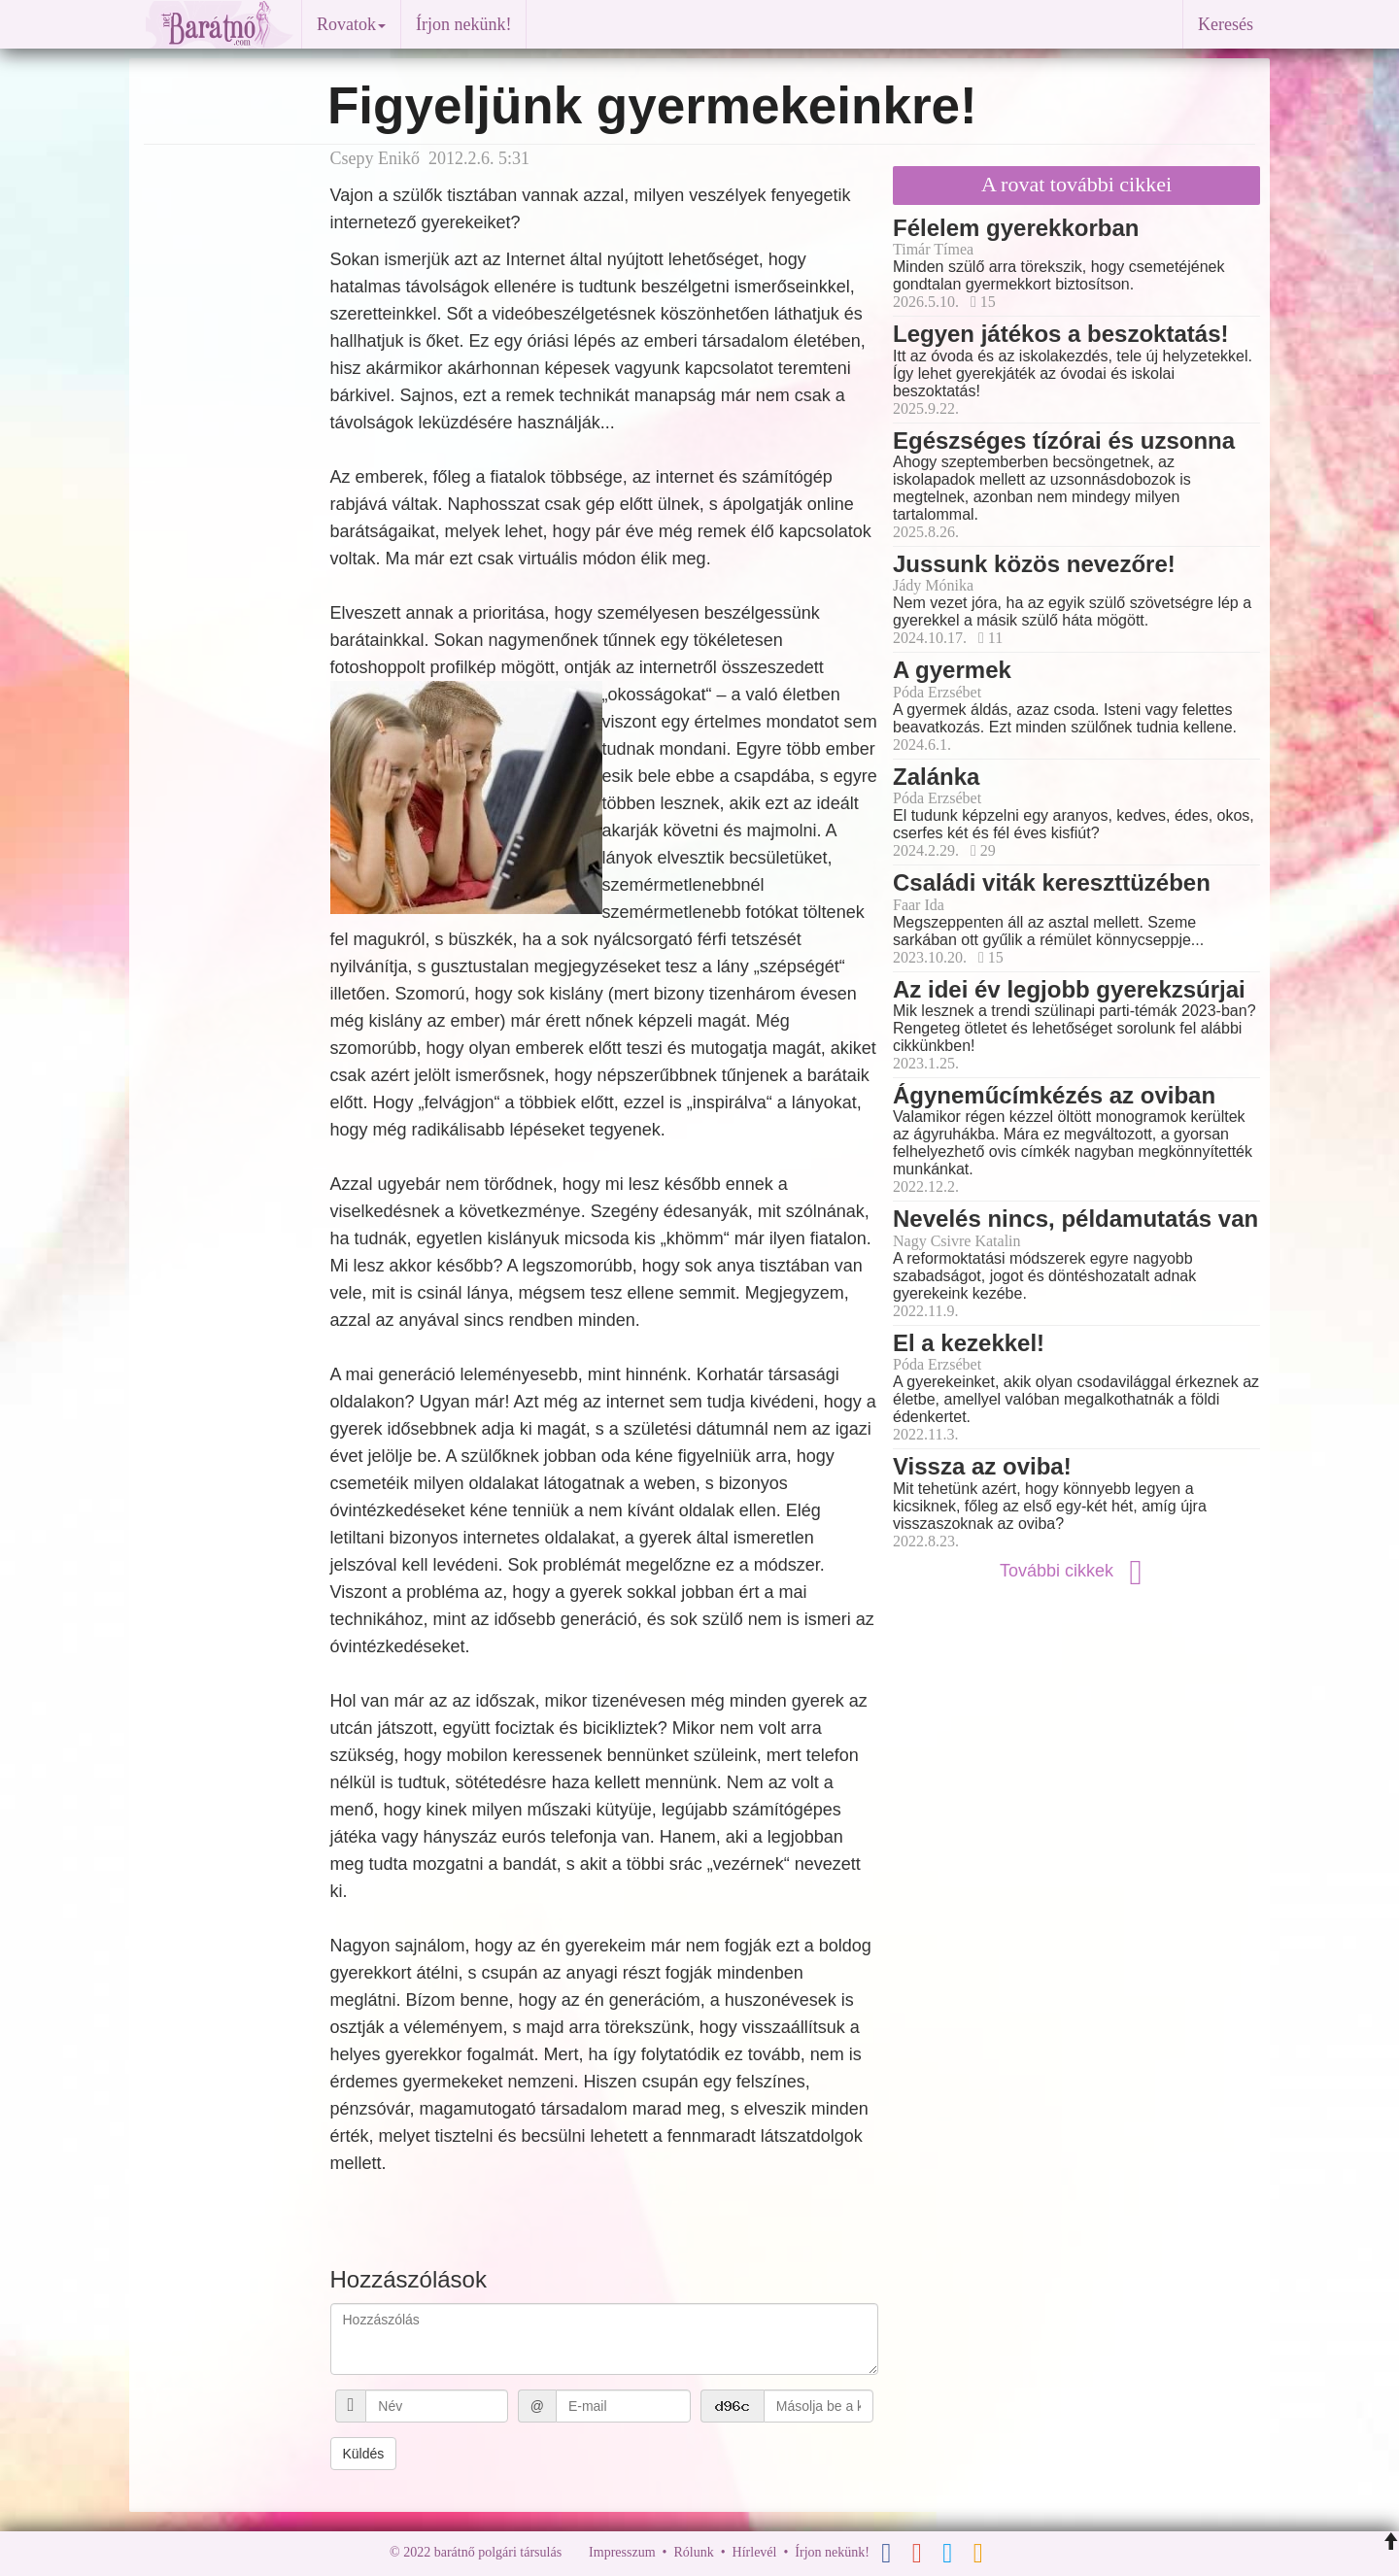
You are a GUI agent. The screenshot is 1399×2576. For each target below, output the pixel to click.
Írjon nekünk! (463, 24)
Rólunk (693, 2552)
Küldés (364, 2453)
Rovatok (351, 24)
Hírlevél (755, 2552)
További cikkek (1076, 1570)
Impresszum (622, 2552)
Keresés (1225, 24)
